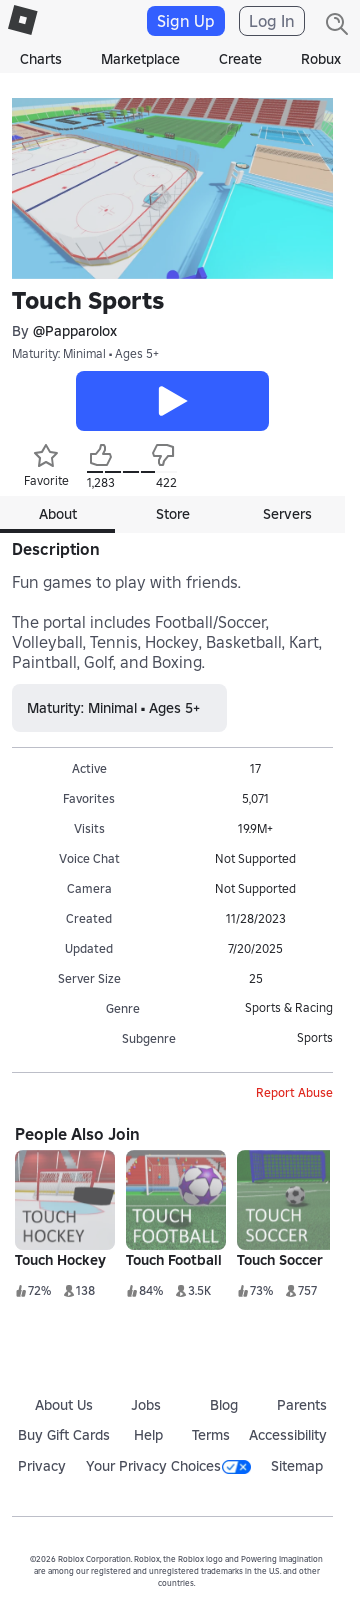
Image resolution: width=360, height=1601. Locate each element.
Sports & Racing (289, 1007)
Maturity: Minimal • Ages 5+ (85, 353)
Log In (272, 21)
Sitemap (297, 1466)
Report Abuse (294, 1092)
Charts (41, 59)
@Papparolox (75, 331)
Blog (224, 1405)
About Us (64, 1405)
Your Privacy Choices (168, 1466)
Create (240, 59)
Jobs (146, 1405)
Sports (315, 1037)
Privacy (42, 1466)
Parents (302, 1405)
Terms (211, 1435)
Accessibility (288, 1435)
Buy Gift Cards (64, 1435)
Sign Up (186, 21)
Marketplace (140, 59)
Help (148, 1435)
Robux (321, 59)
